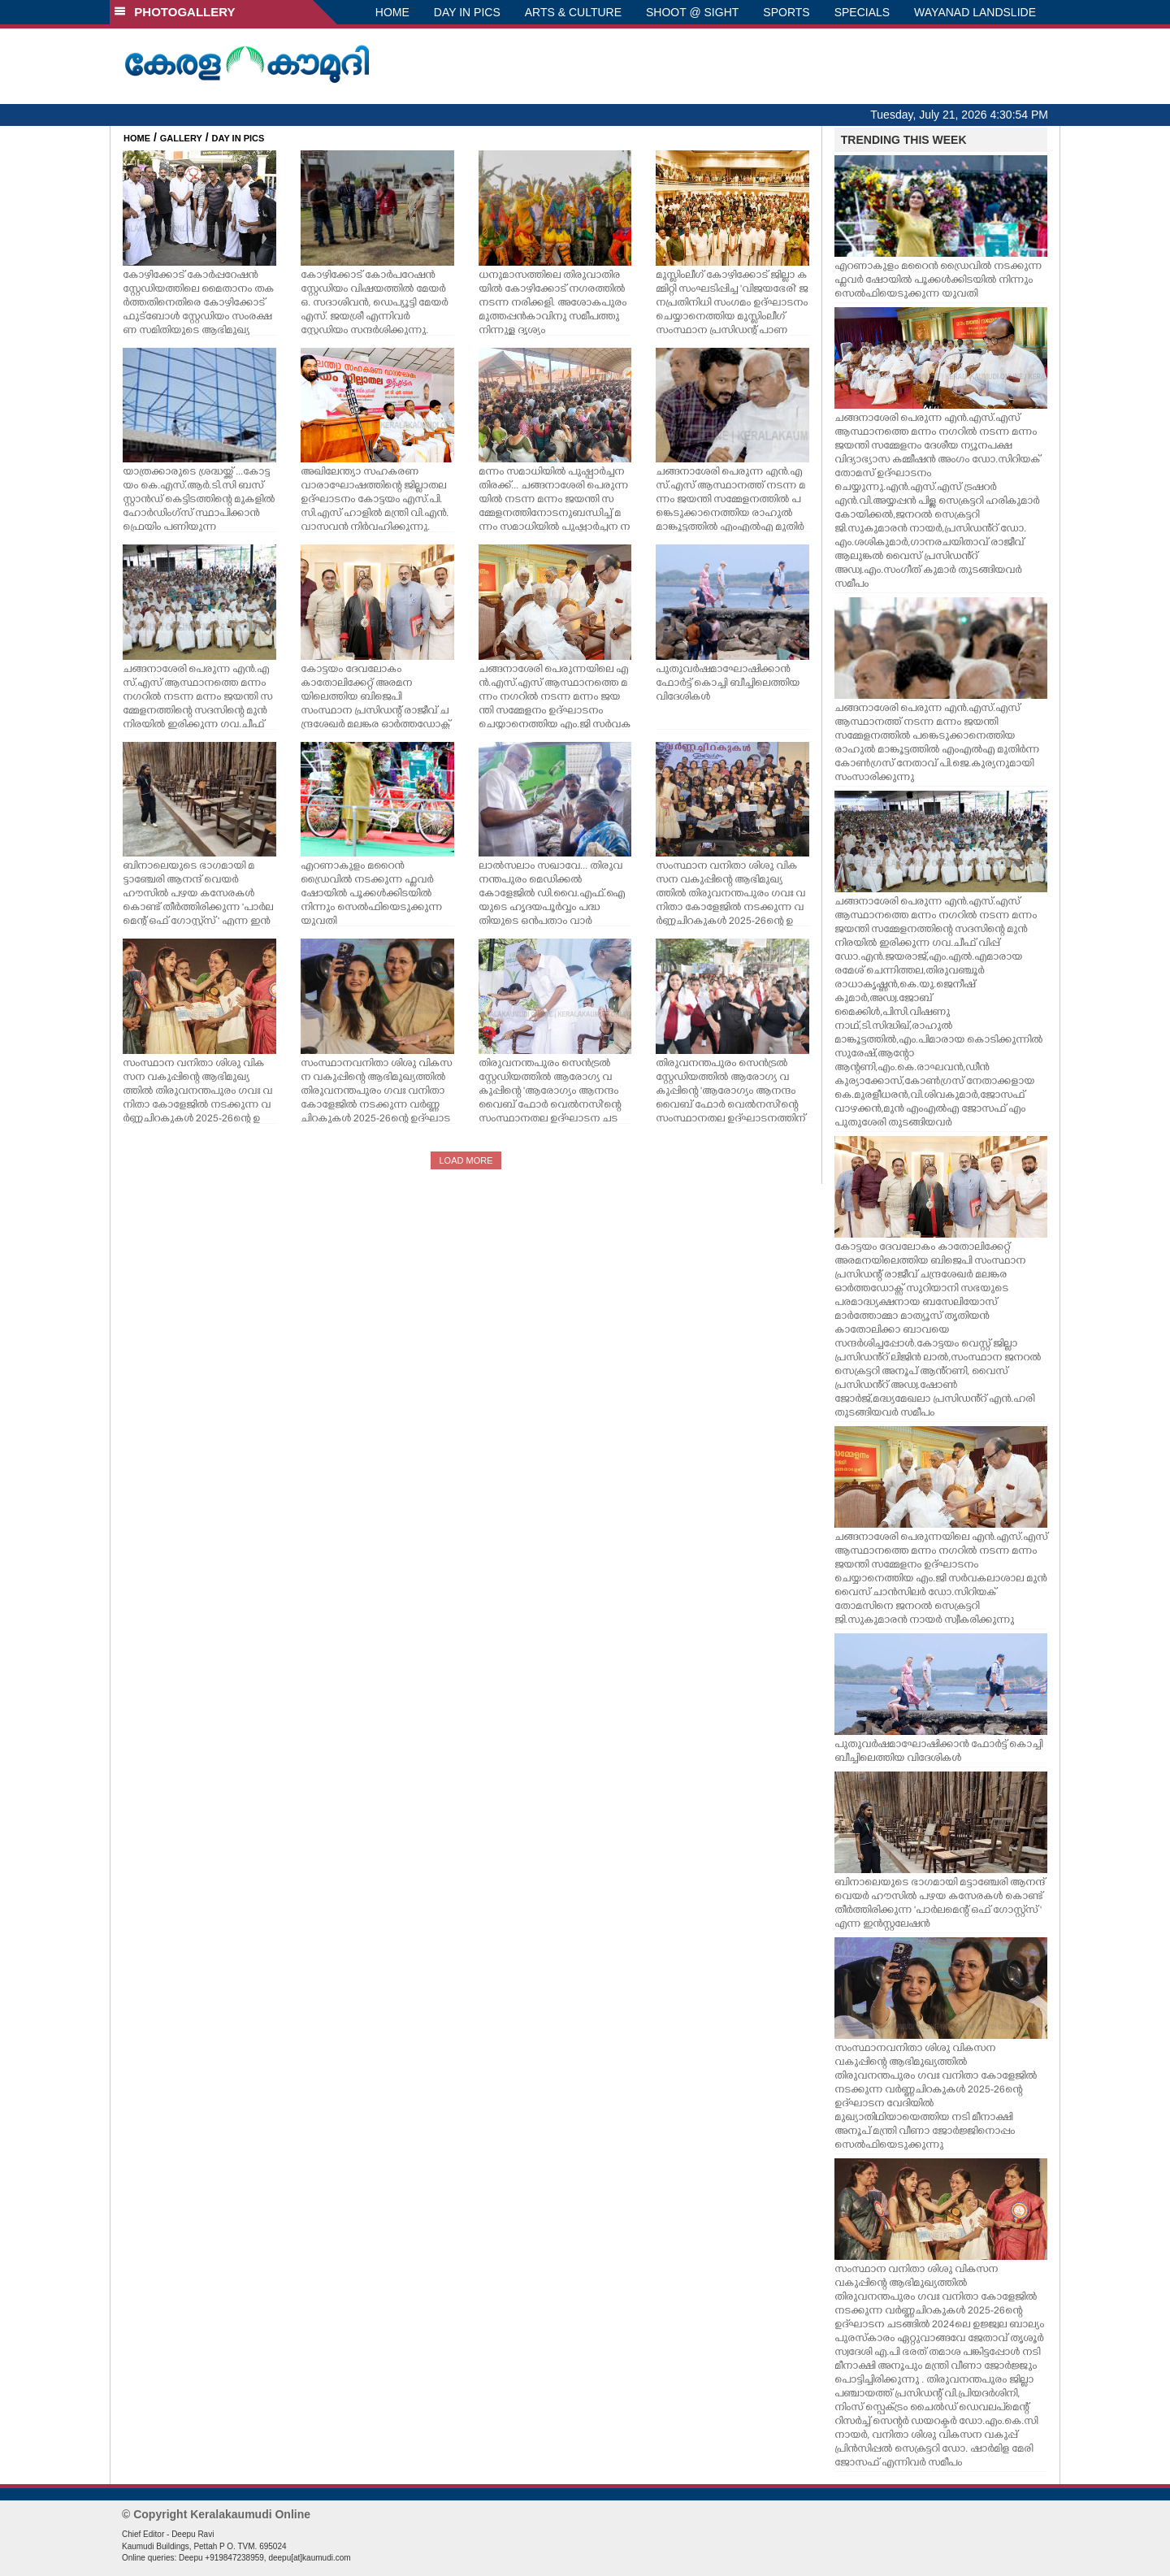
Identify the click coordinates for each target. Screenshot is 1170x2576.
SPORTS (786, 12)
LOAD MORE (465, 1160)
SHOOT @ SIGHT (692, 12)
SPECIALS (862, 12)
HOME (392, 12)
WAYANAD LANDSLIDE (975, 12)
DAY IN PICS (467, 12)
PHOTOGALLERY (175, 12)
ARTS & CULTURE (573, 12)
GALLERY (181, 138)
